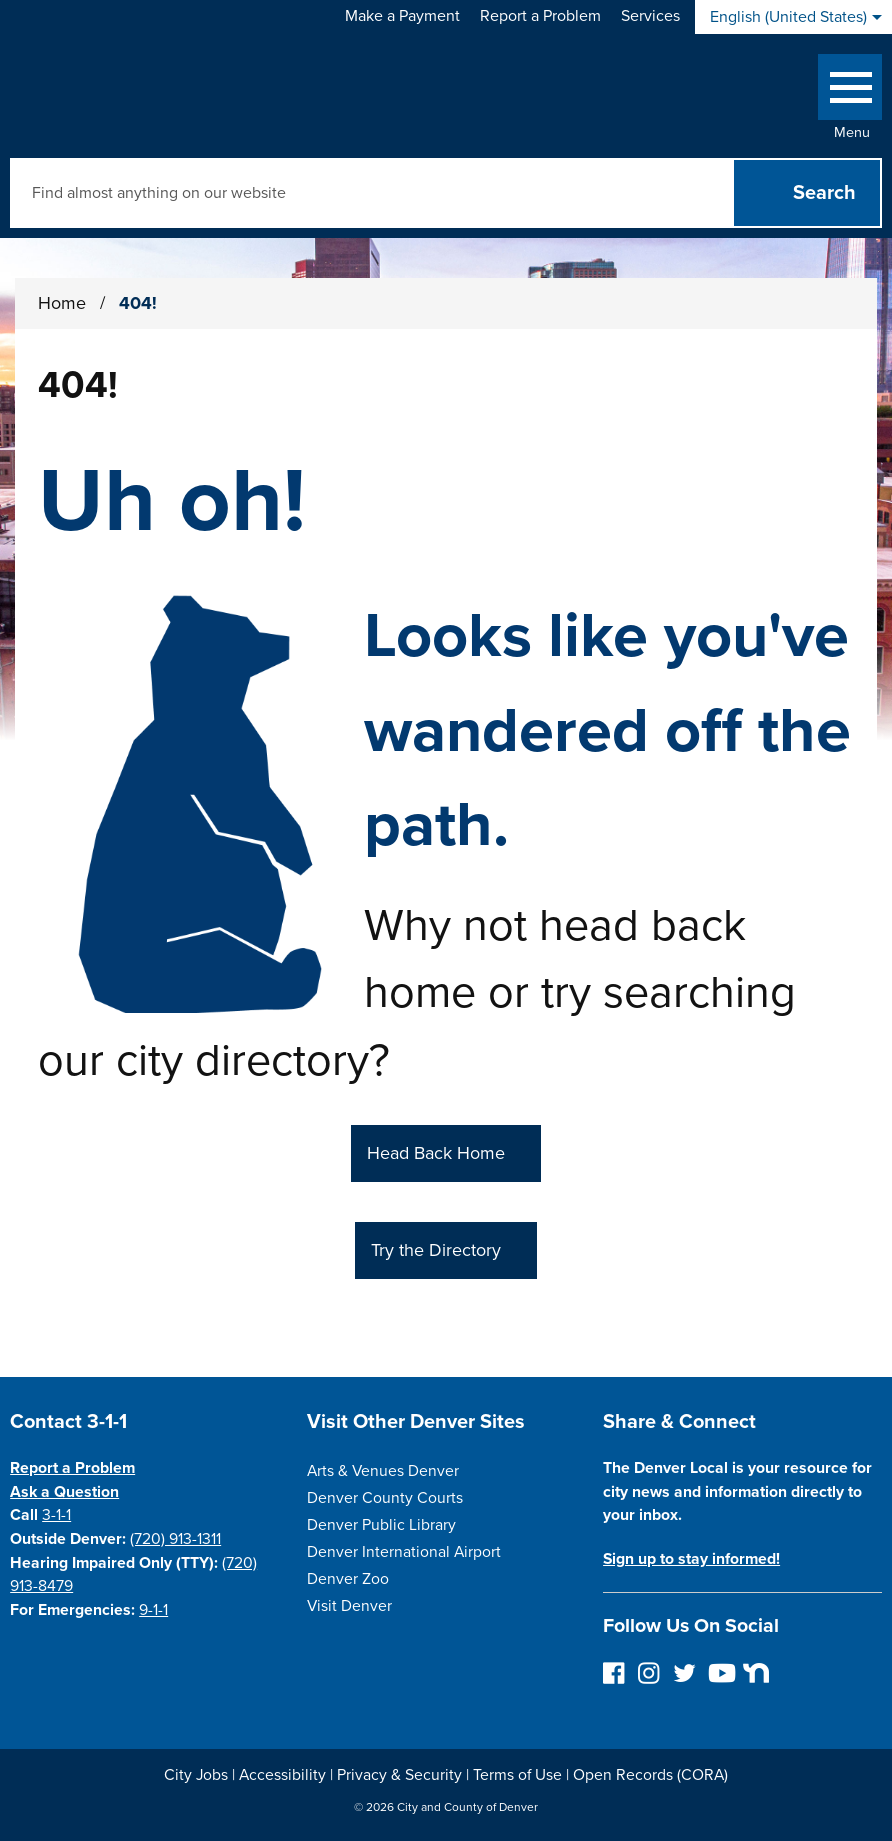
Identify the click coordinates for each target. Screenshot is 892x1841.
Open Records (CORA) (650, 1775)
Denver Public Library (381, 1525)
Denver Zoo (348, 1579)
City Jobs (196, 1775)
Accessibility (282, 1775)
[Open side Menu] (850, 91)
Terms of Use (517, 1775)
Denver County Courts (385, 1498)
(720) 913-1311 (175, 1539)
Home (62, 303)
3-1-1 (56, 1515)
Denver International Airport (404, 1552)
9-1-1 (153, 1610)
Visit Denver (349, 1606)
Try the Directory (436, 1250)
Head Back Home (436, 1153)
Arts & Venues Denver (383, 1471)
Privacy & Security (399, 1775)
